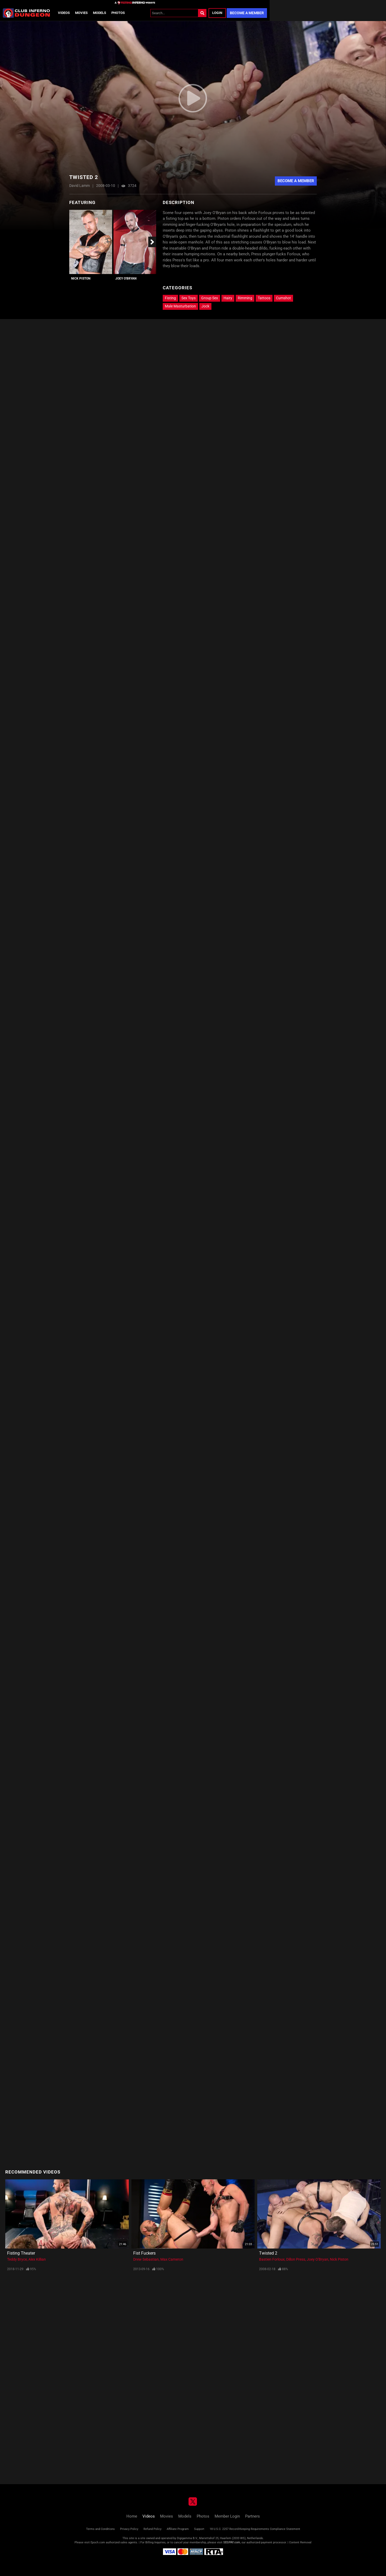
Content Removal (300, 2542)
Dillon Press (295, 2259)
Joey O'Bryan (125, 278)
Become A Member (296, 180)
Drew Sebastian (146, 2259)
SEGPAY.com (231, 2542)
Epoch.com (98, 2542)
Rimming (245, 298)
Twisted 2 (268, 2253)
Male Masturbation (180, 306)
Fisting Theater (21, 2253)
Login (217, 13)
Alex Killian (37, 2259)
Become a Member (247, 13)
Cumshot (283, 298)
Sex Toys (188, 298)
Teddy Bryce (17, 2259)
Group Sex (209, 298)
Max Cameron (171, 2259)
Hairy (228, 298)
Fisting (170, 298)
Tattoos (264, 298)
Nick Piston (80, 278)
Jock (205, 306)
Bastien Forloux (272, 2259)
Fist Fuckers (144, 2253)
